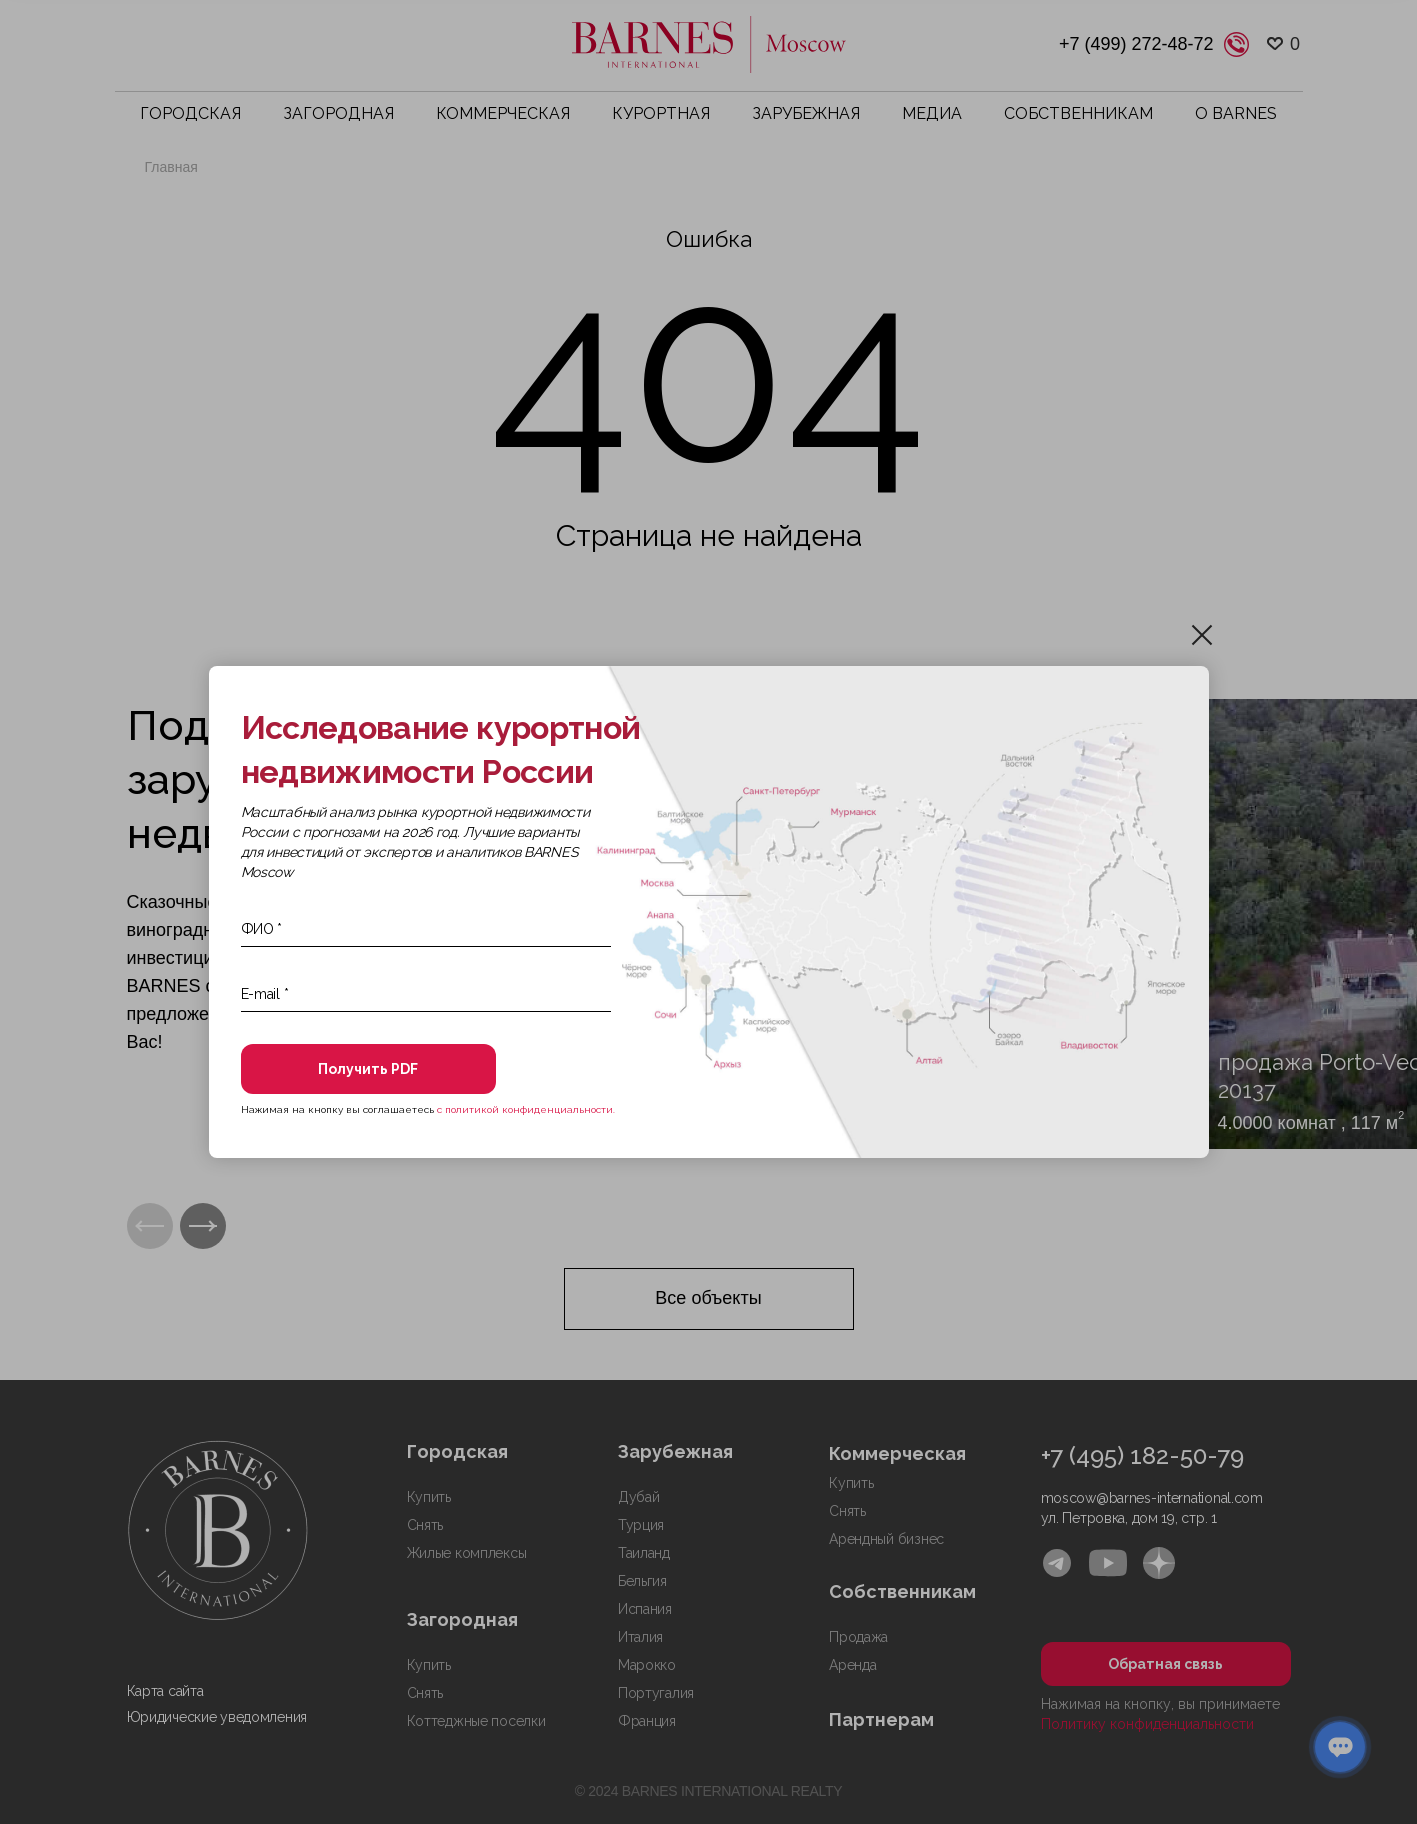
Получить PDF (368, 1069)
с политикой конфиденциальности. (526, 1109)
